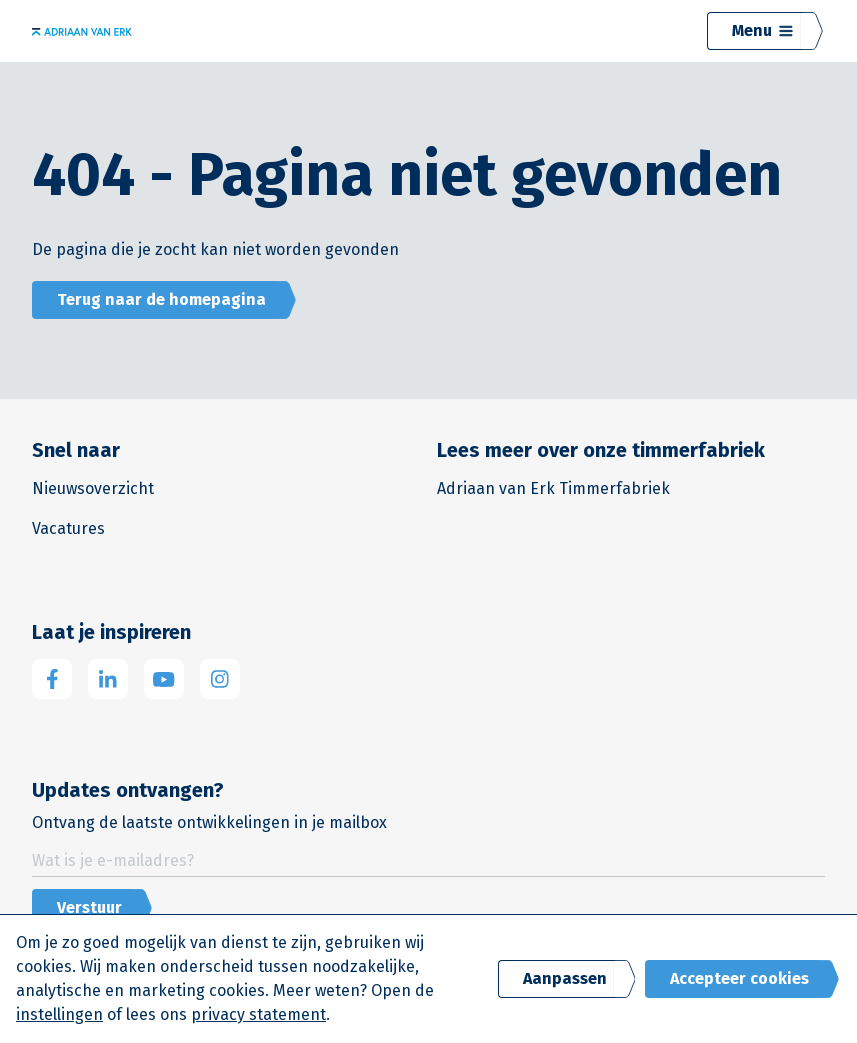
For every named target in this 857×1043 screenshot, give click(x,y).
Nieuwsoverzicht (93, 488)
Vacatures (68, 528)
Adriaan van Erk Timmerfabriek (553, 488)
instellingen (59, 1014)
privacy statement (258, 1014)
